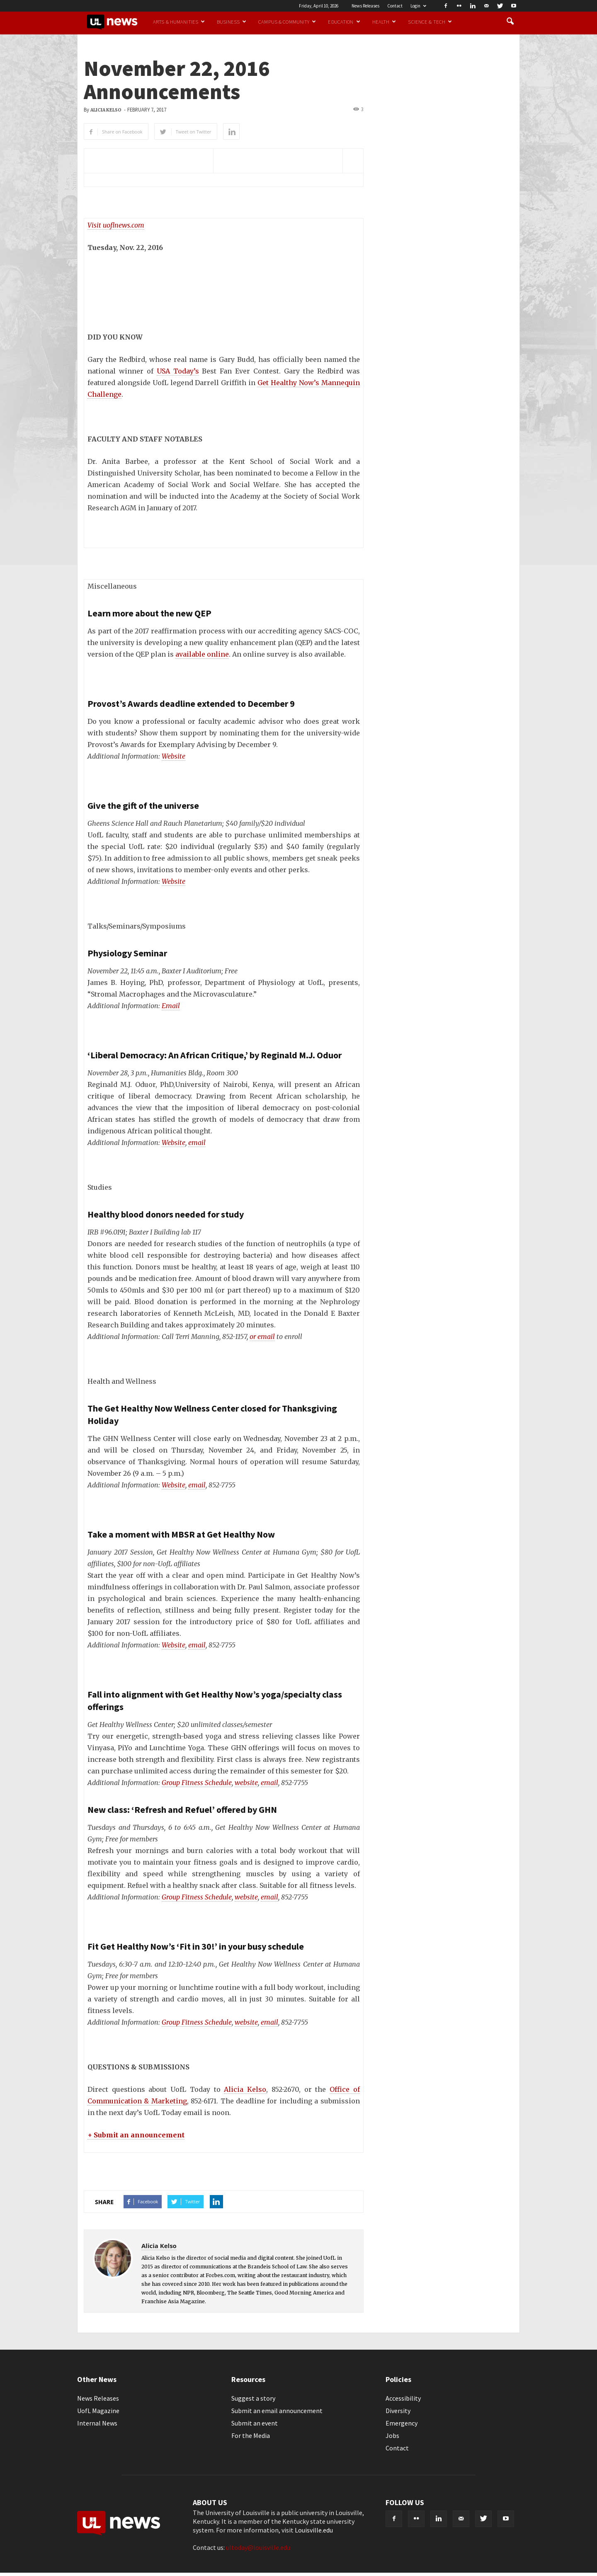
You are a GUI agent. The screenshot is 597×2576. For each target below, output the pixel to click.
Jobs (392, 2435)
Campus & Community (287, 21)
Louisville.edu (314, 2530)
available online (202, 654)
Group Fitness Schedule (197, 1782)
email (197, 1142)
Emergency (401, 2423)
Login (418, 6)
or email (262, 1336)
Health (384, 21)
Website (173, 756)
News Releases (365, 6)
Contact (395, 6)
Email (171, 1006)
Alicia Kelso (105, 110)
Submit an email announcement (277, 2410)
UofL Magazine (98, 2410)
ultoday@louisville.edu (258, 2547)
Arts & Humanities (179, 21)
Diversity (398, 2410)
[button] (510, 22)
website (246, 1782)
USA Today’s (178, 371)
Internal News (97, 2423)
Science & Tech (430, 21)
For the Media (250, 2435)
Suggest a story (253, 2398)
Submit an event (254, 2423)
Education (344, 21)
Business (231, 21)
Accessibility (403, 2398)
